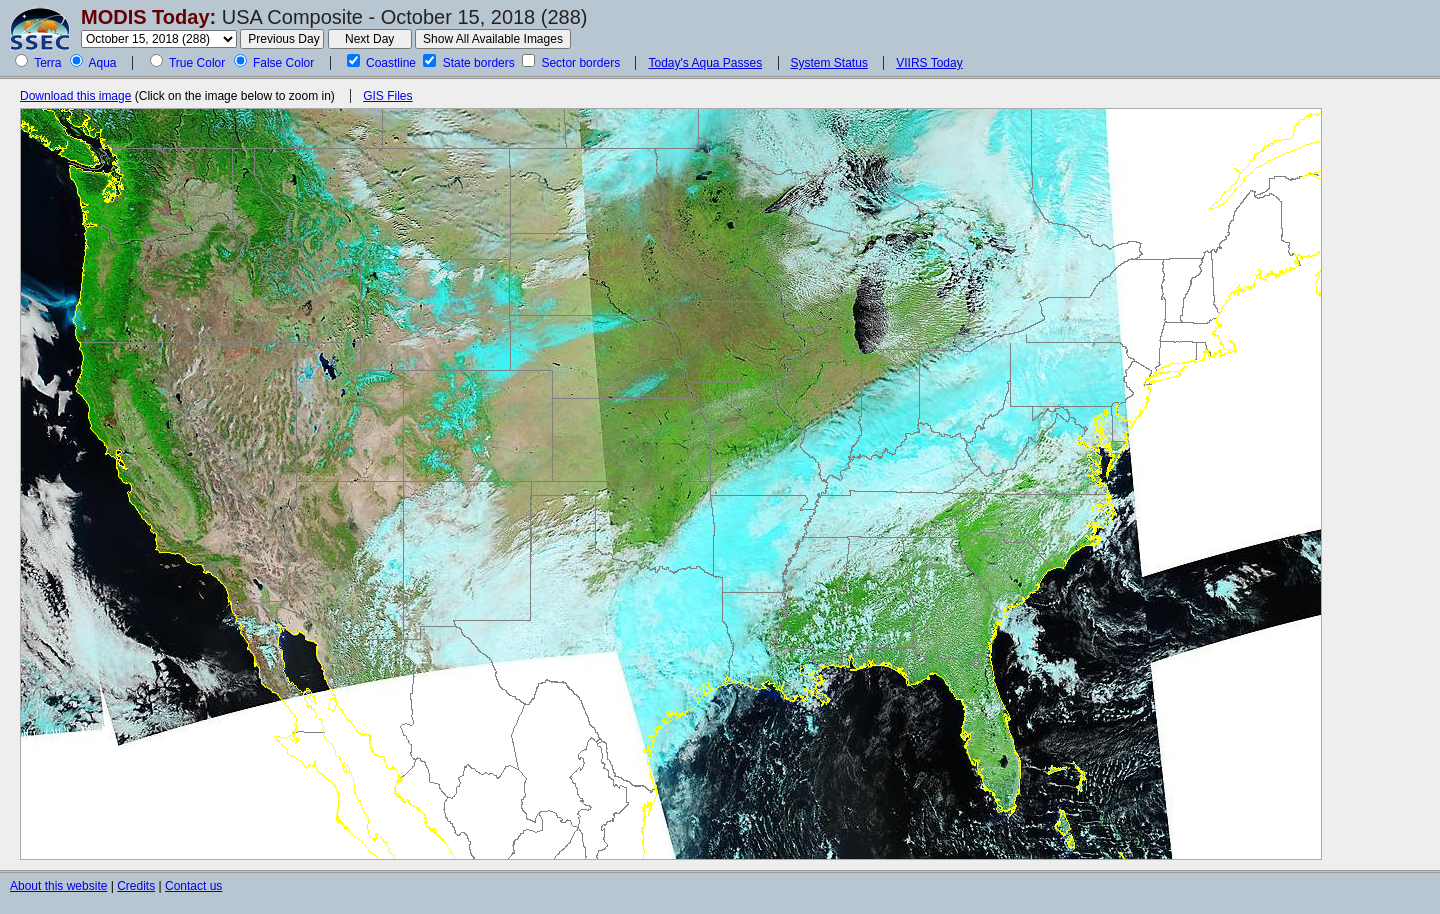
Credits (136, 886)
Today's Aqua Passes (705, 63)
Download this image (75, 96)
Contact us (193, 886)
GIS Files (387, 96)
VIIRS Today (929, 63)
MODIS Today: (148, 17)
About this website (58, 886)
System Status (829, 63)
